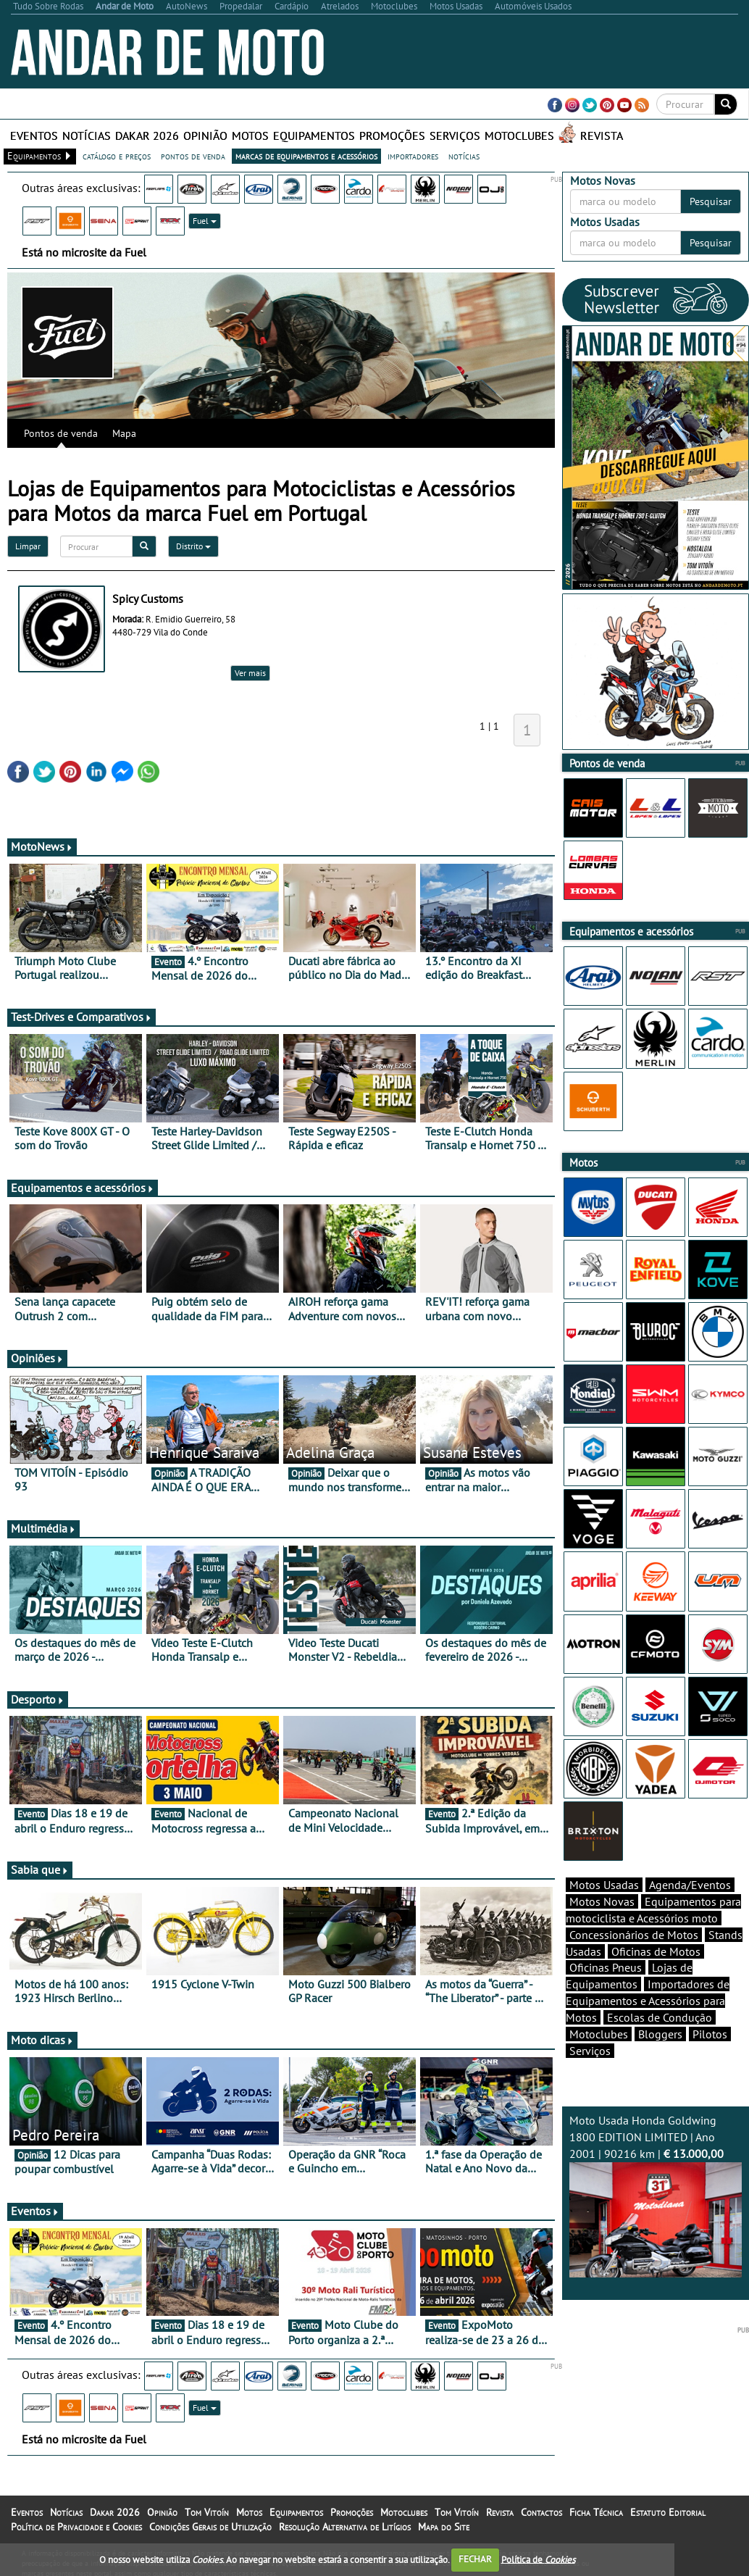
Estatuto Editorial (668, 2512)
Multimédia (43, 1528)
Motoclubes (519, 135)
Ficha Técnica (596, 2512)
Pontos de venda (61, 433)
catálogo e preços (117, 155)
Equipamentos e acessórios (82, 1187)
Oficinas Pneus (605, 1967)
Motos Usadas (604, 1884)
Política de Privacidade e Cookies (76, 2526)
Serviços (455, 135)
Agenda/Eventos (690, 1884)
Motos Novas (602, 1901)
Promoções (392, 135)
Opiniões (37, 1358)
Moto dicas (42, 2040)
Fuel (205, 220)
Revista (601, 135)
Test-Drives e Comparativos (81, 1016)
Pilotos (709, 2034)
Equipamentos (314, 135)
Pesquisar (711, 201)
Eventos (34, 135)
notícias (464, 155)
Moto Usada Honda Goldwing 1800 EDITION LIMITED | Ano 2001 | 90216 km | (655, 2195)
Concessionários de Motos (633, 1934)
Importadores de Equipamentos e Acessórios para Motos (647, 2001)
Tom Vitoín (207, 2512)
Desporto (37, 1699)
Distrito (193, 546)
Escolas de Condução (659, 2017)
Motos (250, 135)
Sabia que (40, 1869)
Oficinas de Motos (655, 1951)
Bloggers (660, 2034)
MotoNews (42, 846)
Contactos (541, 2512)
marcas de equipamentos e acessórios (306, 155)
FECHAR (475, 2559)
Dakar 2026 (147, 135)
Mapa (124, 433)
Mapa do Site (443, 2526)
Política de (538, 2559)
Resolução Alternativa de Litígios (345, 2526)
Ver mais (250, 672)
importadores (413, 155)
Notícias (86, 135)
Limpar (28, 546)
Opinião (205, 135)
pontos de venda (193, 155)
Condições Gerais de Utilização (210, 2526)
